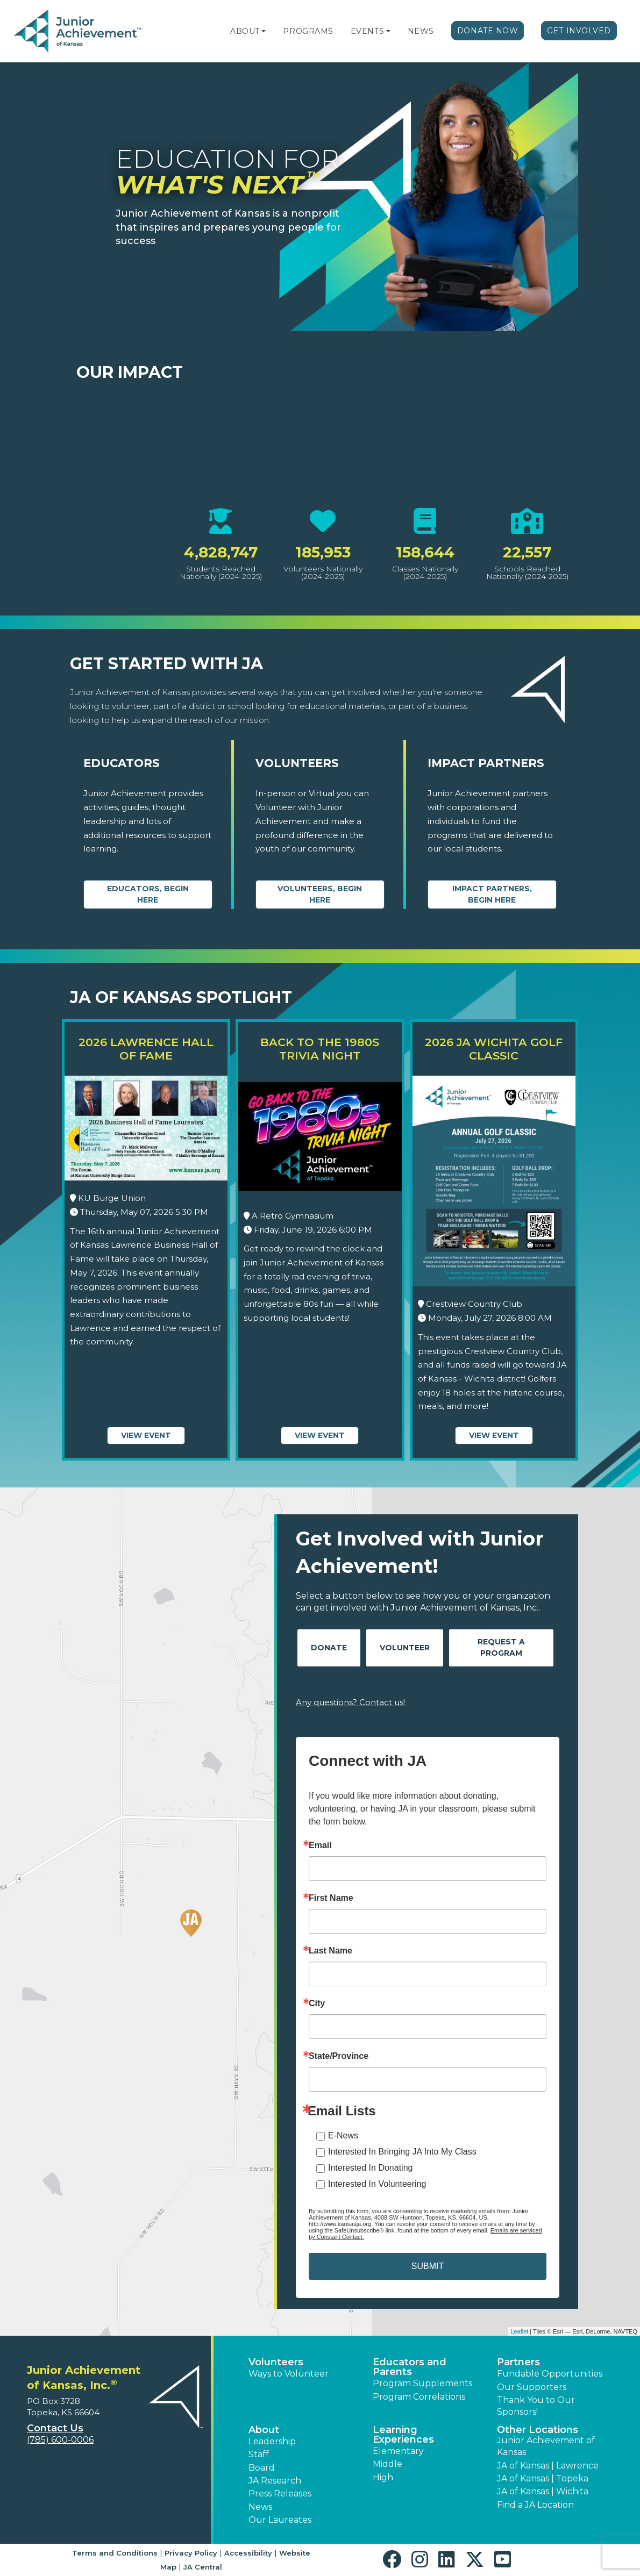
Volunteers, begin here (320, 894)
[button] (263, 31)
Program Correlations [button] (419, 2397)
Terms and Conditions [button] (115, 2553)
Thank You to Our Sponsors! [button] (536, 2406)
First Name (331, 1898)
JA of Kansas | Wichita (542, 2491)
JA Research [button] (274, 2480)
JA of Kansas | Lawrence (548, 2465)
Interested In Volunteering (377, 2183)
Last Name (330, 1951)
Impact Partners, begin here (492, 894)
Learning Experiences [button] (403, 2434)
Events (367, 31)
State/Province (338, 2056)
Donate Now (487, 30)
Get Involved (579, 30)
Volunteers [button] (275, 2362)
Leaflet (519, 2331)
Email (320, 1845)
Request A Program (501, 1647)
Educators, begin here (148, 894)
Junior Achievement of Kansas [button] (546, 2446)
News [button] (260, 2507)
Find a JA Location (535, 2505)
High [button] (383, 2477)
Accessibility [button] (248, 2553)
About (245, 31)
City (317, 2003)
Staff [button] (258, 2454)
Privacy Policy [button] (191, 2553)
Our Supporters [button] (531, 2387)
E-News (343, 2135)
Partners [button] (518, 2362)
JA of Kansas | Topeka (542, 2478)
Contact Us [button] (55, 2428)
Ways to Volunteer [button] (288, 2374)
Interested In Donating (370, 2167)
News (421, 31)
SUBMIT (427, 2266)
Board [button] (261, 2468)
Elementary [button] (398, 2451)
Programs (308, 31)
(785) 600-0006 (60, 2440)
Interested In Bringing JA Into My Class (402, 2151)
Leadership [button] (272, 2441)
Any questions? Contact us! (350, 1702)
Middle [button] (387, 2464)
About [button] (263, 2430)
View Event (146, 1435)
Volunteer (405, 1647)
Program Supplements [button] (422, 2383)
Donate (329, 1647)
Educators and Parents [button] (409, 2367)
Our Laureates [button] (279, 2520)
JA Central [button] (202, 2567)
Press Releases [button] (279, 2493)
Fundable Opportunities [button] (549, 2374)
